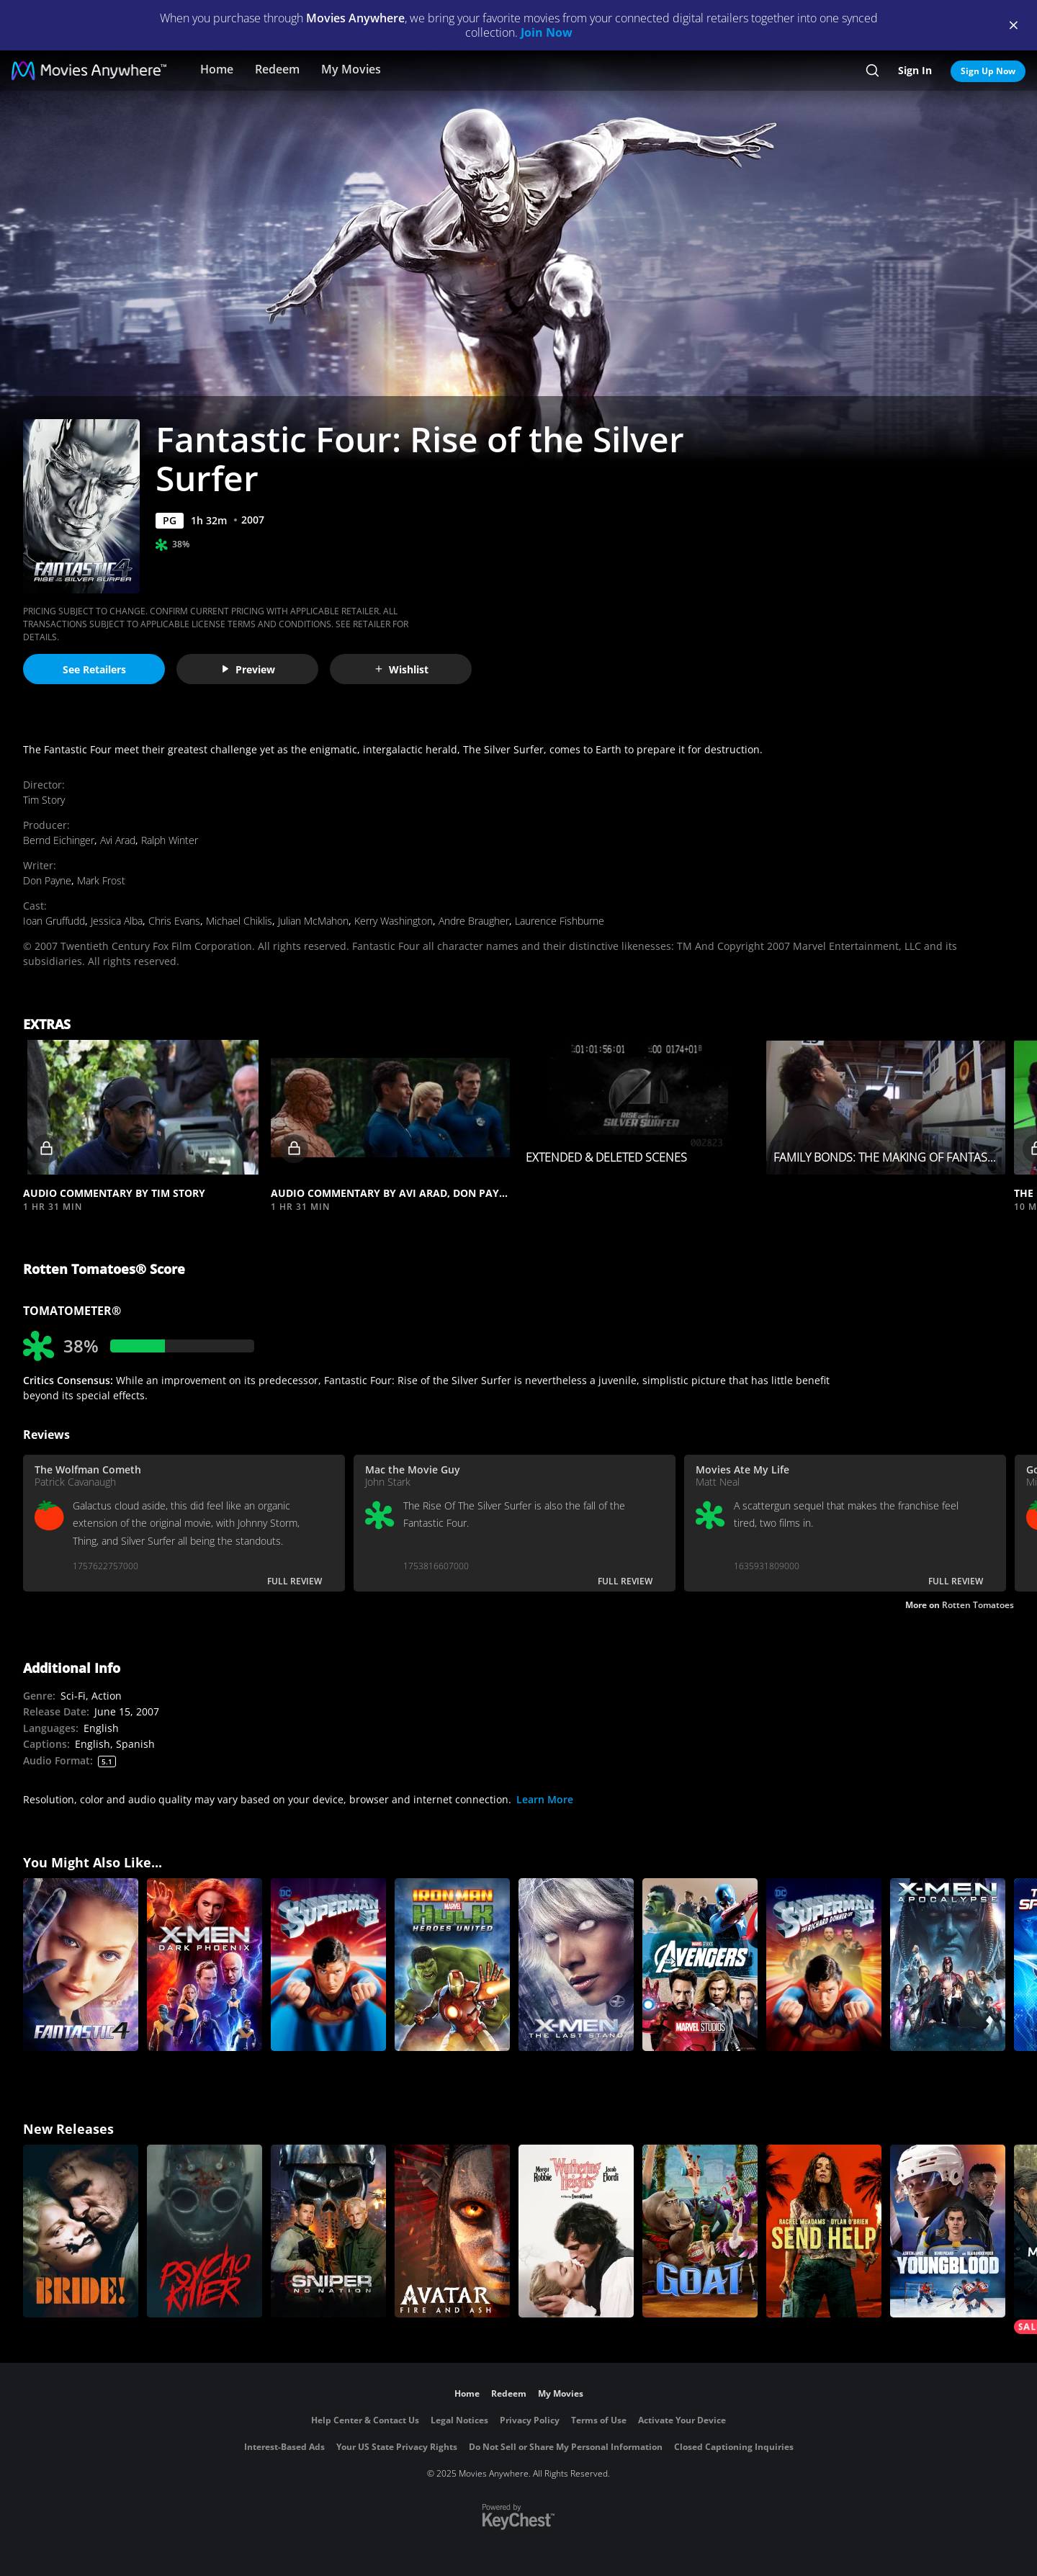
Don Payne (47, 880)
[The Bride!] (80, 2231)
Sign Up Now (988, 71)
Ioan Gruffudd (54, 921)
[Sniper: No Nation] (328, 2231)
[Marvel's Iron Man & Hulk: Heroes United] (452, 1964)
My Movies (351, 69)
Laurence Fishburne (559, 921)
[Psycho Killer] (204, 2231)
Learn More (544, 1799)
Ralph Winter (169, 840)
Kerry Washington (393, 921)
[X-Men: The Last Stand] (576, 1964)
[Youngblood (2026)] (947, 2231)
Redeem (277, 69)
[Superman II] (328, 1964)
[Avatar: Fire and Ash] (452, 2231)
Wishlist (401, 669)
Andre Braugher (474, 921)
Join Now (547, 32)
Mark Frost (101, 880)
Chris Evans (174, 921)
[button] (142, 1107)
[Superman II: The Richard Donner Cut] (823, 1964)
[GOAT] (700, 2231)
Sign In (915, 70)
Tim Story (44, 800)
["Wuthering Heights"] (576, 2231)
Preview (247, 669)
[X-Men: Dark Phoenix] (204, 1964)
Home (216, 69)
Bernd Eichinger (58, 840)
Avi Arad (117, 840)
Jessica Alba (117, 921)
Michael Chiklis (239, 921)
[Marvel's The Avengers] (700, 1964)
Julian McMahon (313, 921)
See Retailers (94, 669)
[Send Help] (823, 2231)
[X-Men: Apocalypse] (947, 1964)
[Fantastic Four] (80, 1964)
